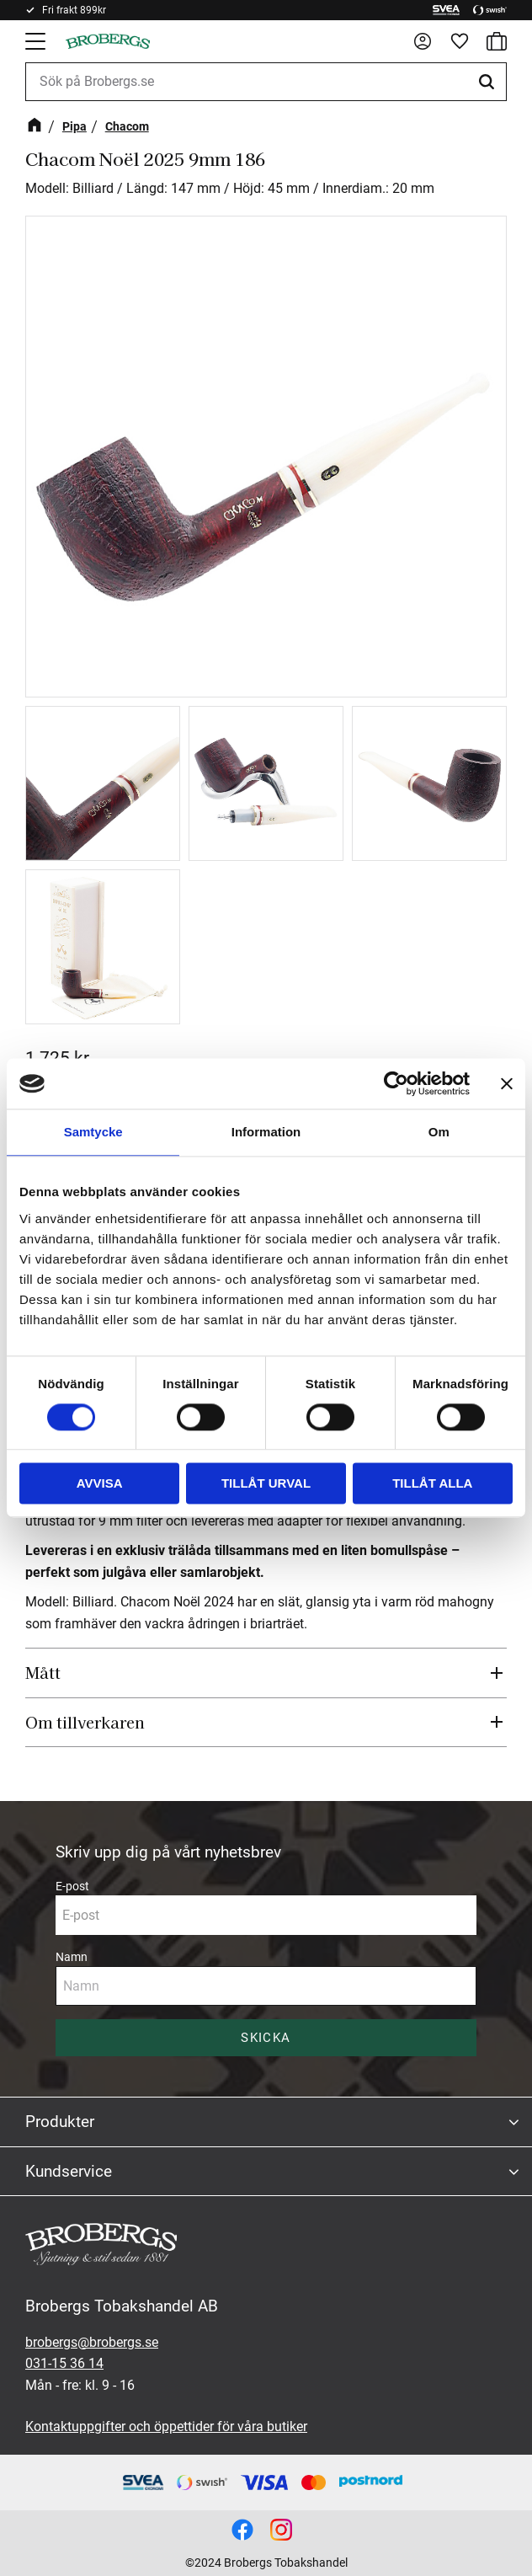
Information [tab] (266, 1132)
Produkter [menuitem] (59, 2121)
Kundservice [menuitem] (68, 2171)
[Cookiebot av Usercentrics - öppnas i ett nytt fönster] (396, 1083)
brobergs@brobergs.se (91, 2342)
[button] (37, 41)
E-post (72, 1886)
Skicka (265, 2037)
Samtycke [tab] (93, 1132)
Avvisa (100, 1484)
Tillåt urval (266, 1484)
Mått (43, 1672)
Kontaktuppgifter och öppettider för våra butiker (166, 2426)
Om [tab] (439, 1132)
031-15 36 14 (64, 2363)
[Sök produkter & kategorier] (266, 81)
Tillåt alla (432, 1484)
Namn (72, 1957)
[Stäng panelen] (507, 1083)
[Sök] (489, 81)
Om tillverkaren (85, 1722)
